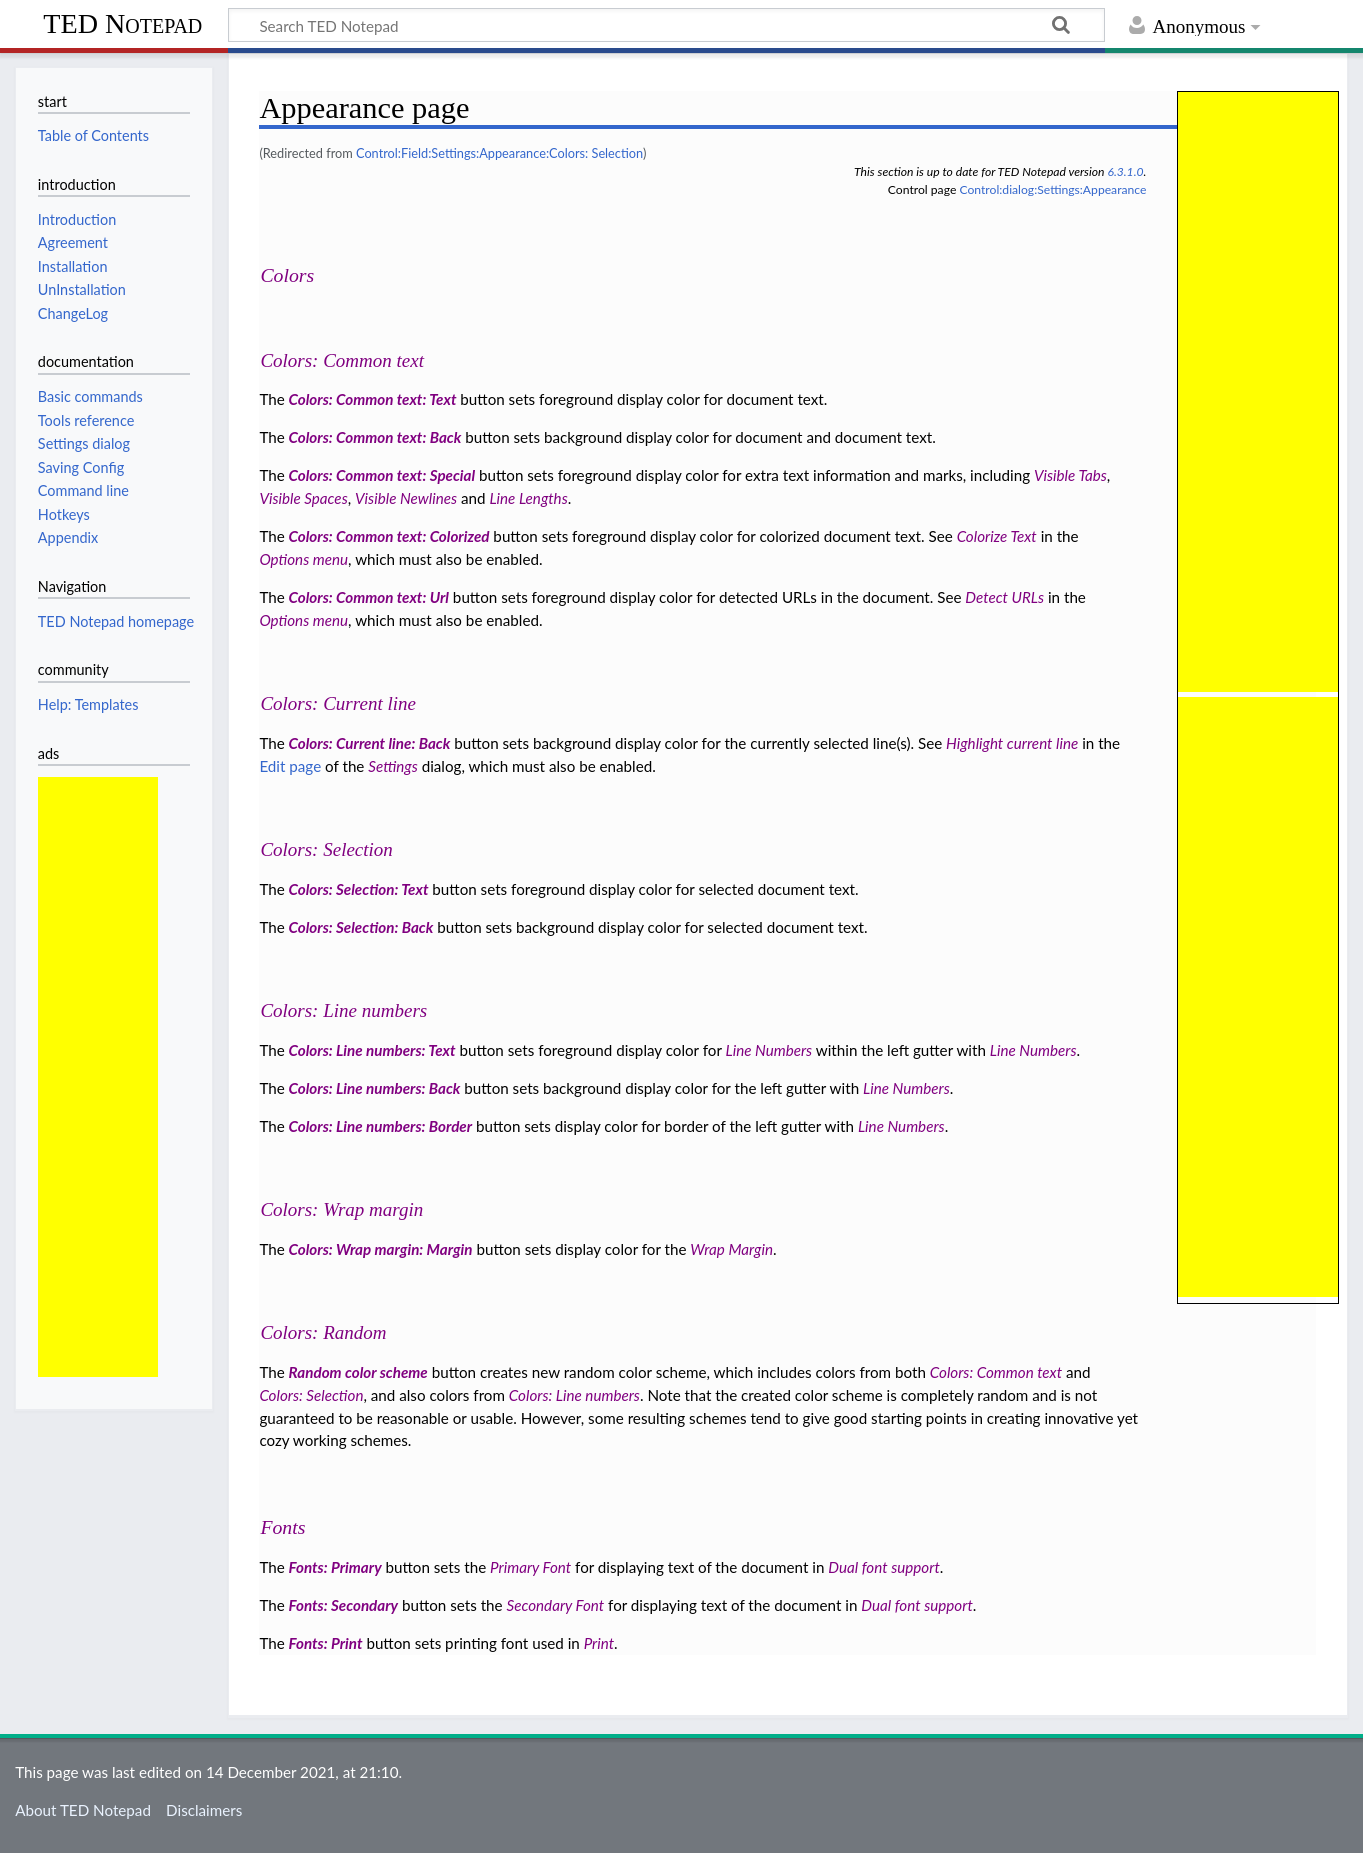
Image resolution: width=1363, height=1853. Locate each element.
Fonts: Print (326, 1643)
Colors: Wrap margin (341, 1209)
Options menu (303, 559)
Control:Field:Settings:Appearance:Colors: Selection (499, 153)
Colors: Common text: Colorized (389, 536)
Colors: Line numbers (343, 1010)
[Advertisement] (98, 1077)
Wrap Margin (731, 1249)
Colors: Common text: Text (373, 399)
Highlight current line (1012, 743)
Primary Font (530, 1567)
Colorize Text (997, 536)
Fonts (282, 1527)
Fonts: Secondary (343, 1605)
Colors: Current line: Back (370, 743)
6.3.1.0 (1125, 171)
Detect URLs (1004, 597)
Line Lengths (528, 498)
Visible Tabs (1070, 475)
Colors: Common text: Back (375, 437)
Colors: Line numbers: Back (375, 1088)
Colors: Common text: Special (382, 475)
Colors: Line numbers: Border (380, 1126)
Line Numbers (768, 1050)
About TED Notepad (83, 1810)
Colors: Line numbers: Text (372, 1050)
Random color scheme (358, 1372)
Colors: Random (323, 1332)
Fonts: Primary (335, 1567)
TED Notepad (122, 23)
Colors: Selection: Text (359, 889)
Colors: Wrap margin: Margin (381, 1249)
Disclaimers (204, 1810)
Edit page (290, 766)
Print (599, 1643)
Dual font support (884, 1567)
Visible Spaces (303, 498)
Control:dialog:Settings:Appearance (1052, 189)
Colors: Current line (338, 703)
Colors (287, 275)
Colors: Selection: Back (361, 927)
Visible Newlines (406, 498)
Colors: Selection (326, 849)
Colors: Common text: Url (369, 597)
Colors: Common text (342, 360)
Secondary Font (556, 1605)
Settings (392, 766)
